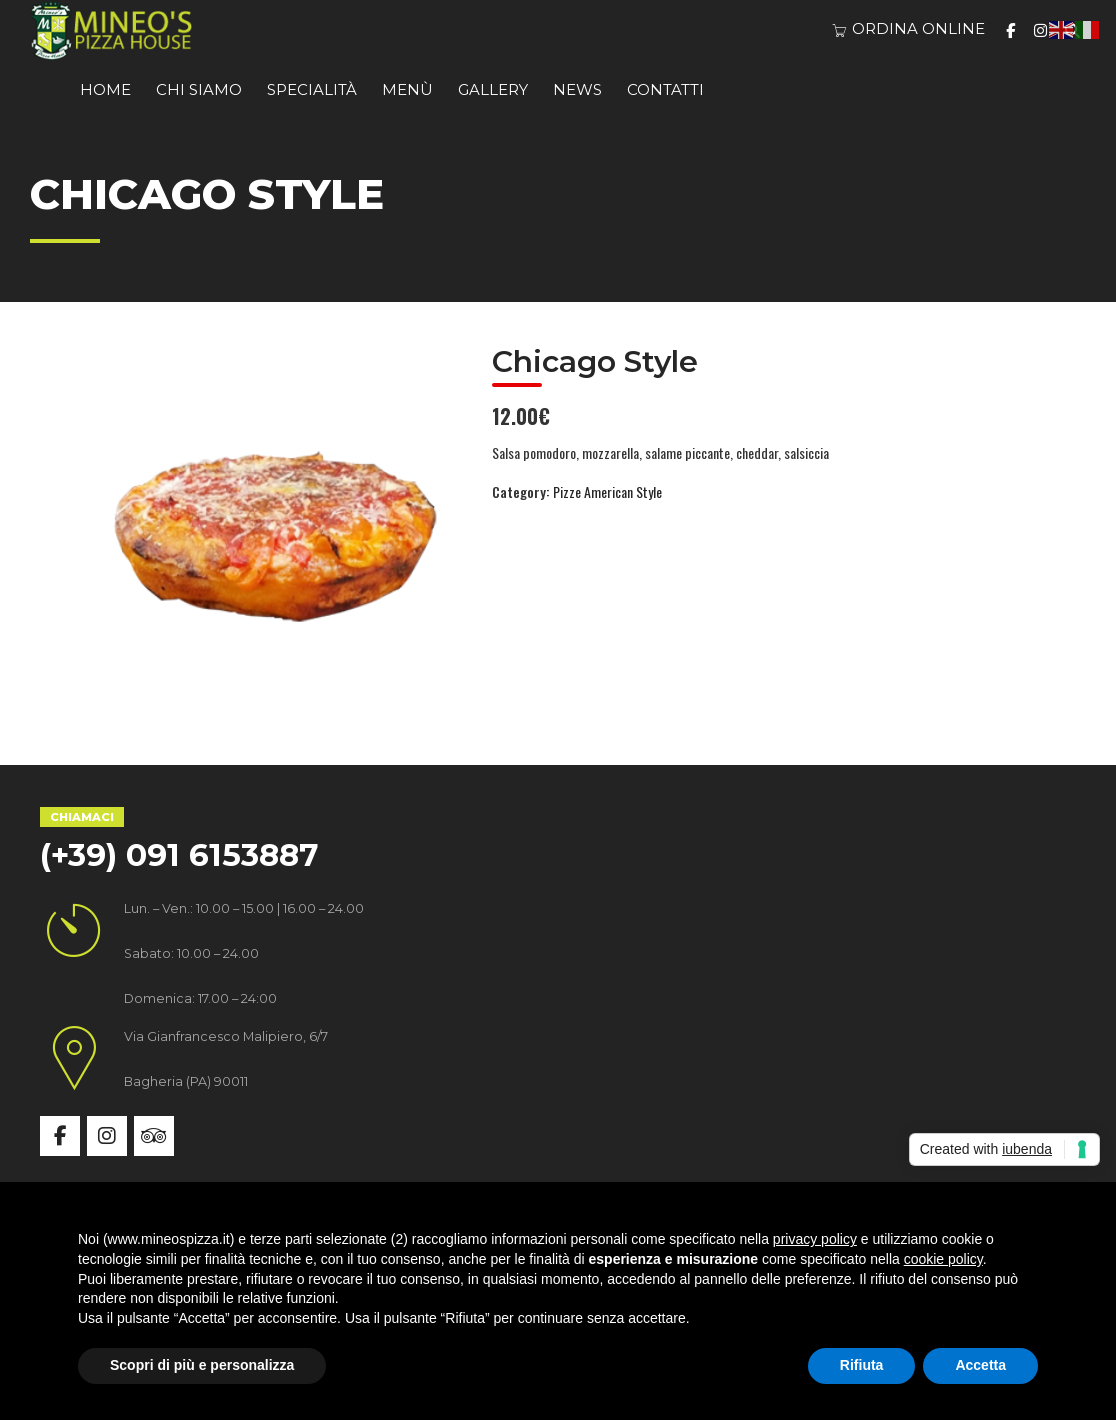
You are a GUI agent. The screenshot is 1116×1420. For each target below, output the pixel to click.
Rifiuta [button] (862, 1365)
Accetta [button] (980, 1365)
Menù (407, 89)
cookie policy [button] (943, 1259)
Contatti (665, 89)
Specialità (312, 89)
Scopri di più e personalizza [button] (202, 1365)
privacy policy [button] (815, 1239)
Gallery (493, 89)
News (577, 89)
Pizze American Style (607, 491)
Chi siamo (199, 89)
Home (105, 89)
